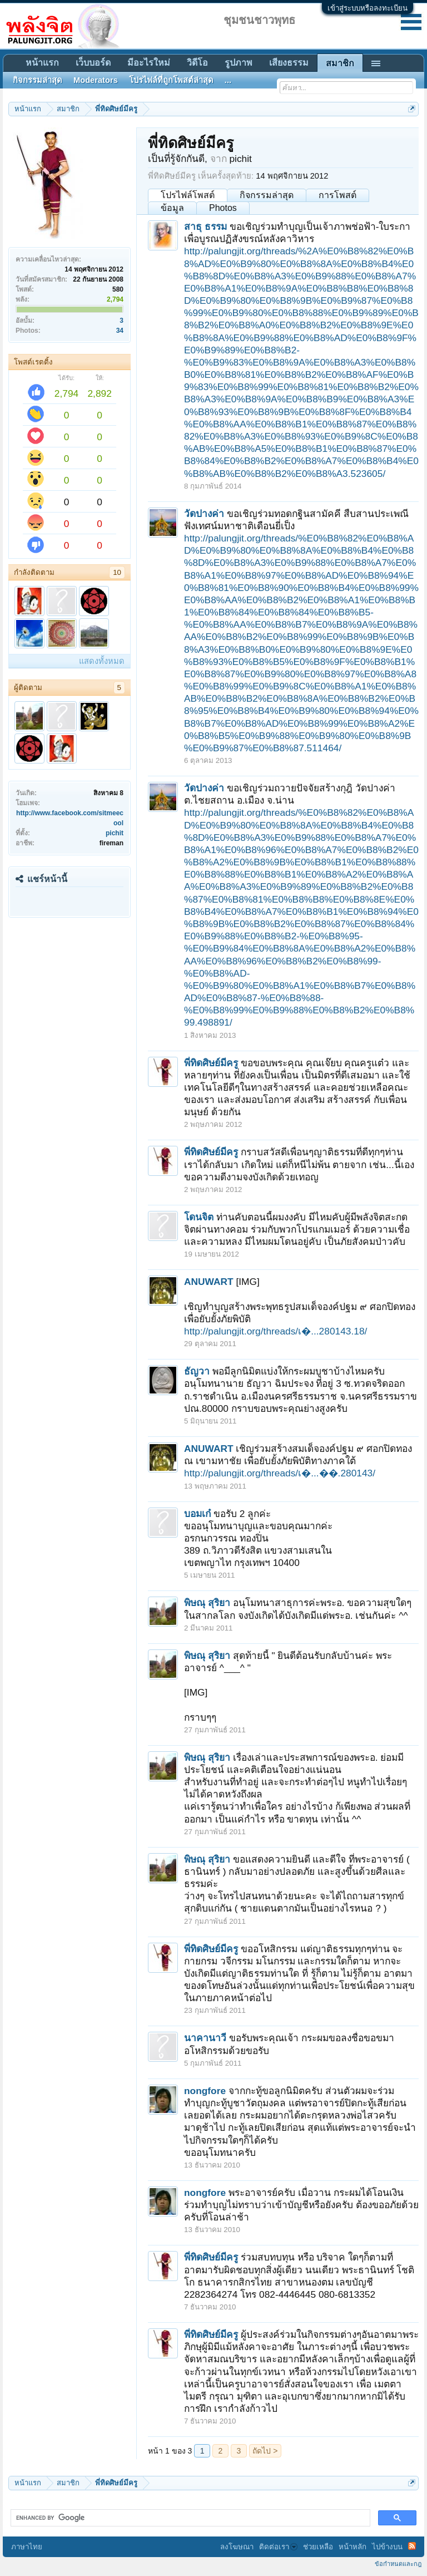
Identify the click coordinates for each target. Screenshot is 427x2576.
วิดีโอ (197, 62)
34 (119, 330)
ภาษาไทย (26, 2547)
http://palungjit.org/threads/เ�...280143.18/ (275, 1331)
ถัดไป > (264, 2450)
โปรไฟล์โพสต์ (188, 195)
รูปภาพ (238, 62)
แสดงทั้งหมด (102, 661)
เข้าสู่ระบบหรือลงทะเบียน (367, 8)
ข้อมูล (172, 208)
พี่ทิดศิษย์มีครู (211, 1062)
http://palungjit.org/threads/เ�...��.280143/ (279, 1473)
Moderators (95, 80)
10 (117, 572)
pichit (114, 833)
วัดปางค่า (204, 513)
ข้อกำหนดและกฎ (398, 2563)
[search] (189, 2518)
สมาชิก (340, 63)
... (228, 80)
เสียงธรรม (289, 62)
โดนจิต (199, 1217)
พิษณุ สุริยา (207, 1602)
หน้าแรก (42, 62)
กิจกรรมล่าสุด (267, 195)
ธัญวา (197, 1371)
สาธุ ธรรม (205, 226)
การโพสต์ (337, 195)
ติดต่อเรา (278, 2547)
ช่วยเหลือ (318, 2547)
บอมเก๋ (197, 1513)
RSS (412, 2546)
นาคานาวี (205, 2037)
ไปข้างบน (387, 2547)
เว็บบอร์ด (93, 62)
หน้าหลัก (352, 2547)
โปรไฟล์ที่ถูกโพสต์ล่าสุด (171, 80)
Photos (223, 208)
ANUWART (209, 1281)
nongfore (205, 2090)
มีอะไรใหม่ (148, 62)
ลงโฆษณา (237, 2547)
